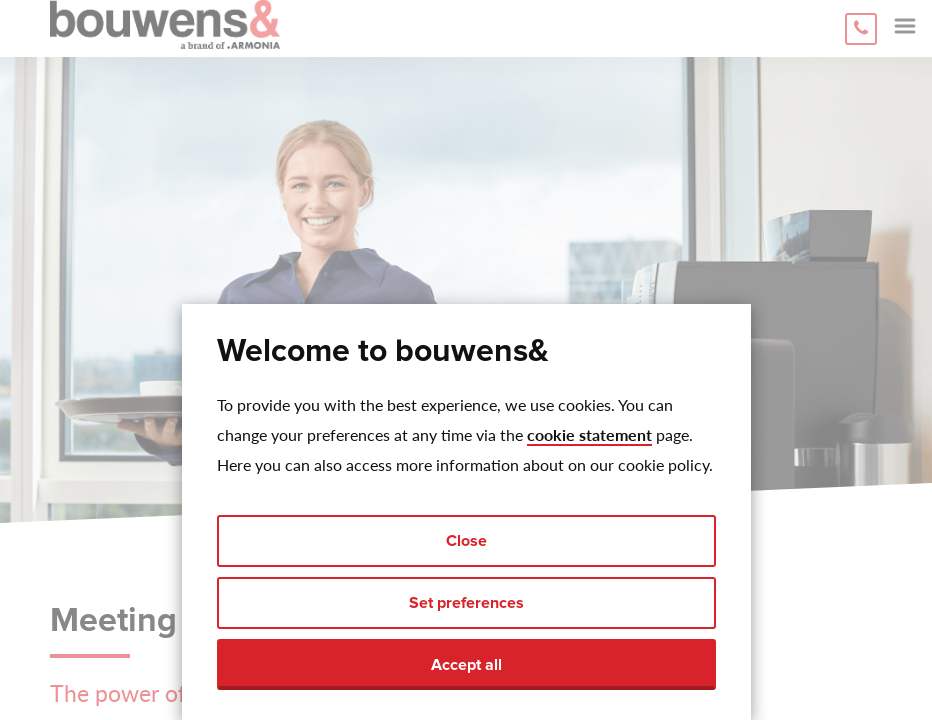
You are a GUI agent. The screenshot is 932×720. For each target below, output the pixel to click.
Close (466, 541)
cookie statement (589, 434)
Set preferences (466, 603)
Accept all (466, 665)
